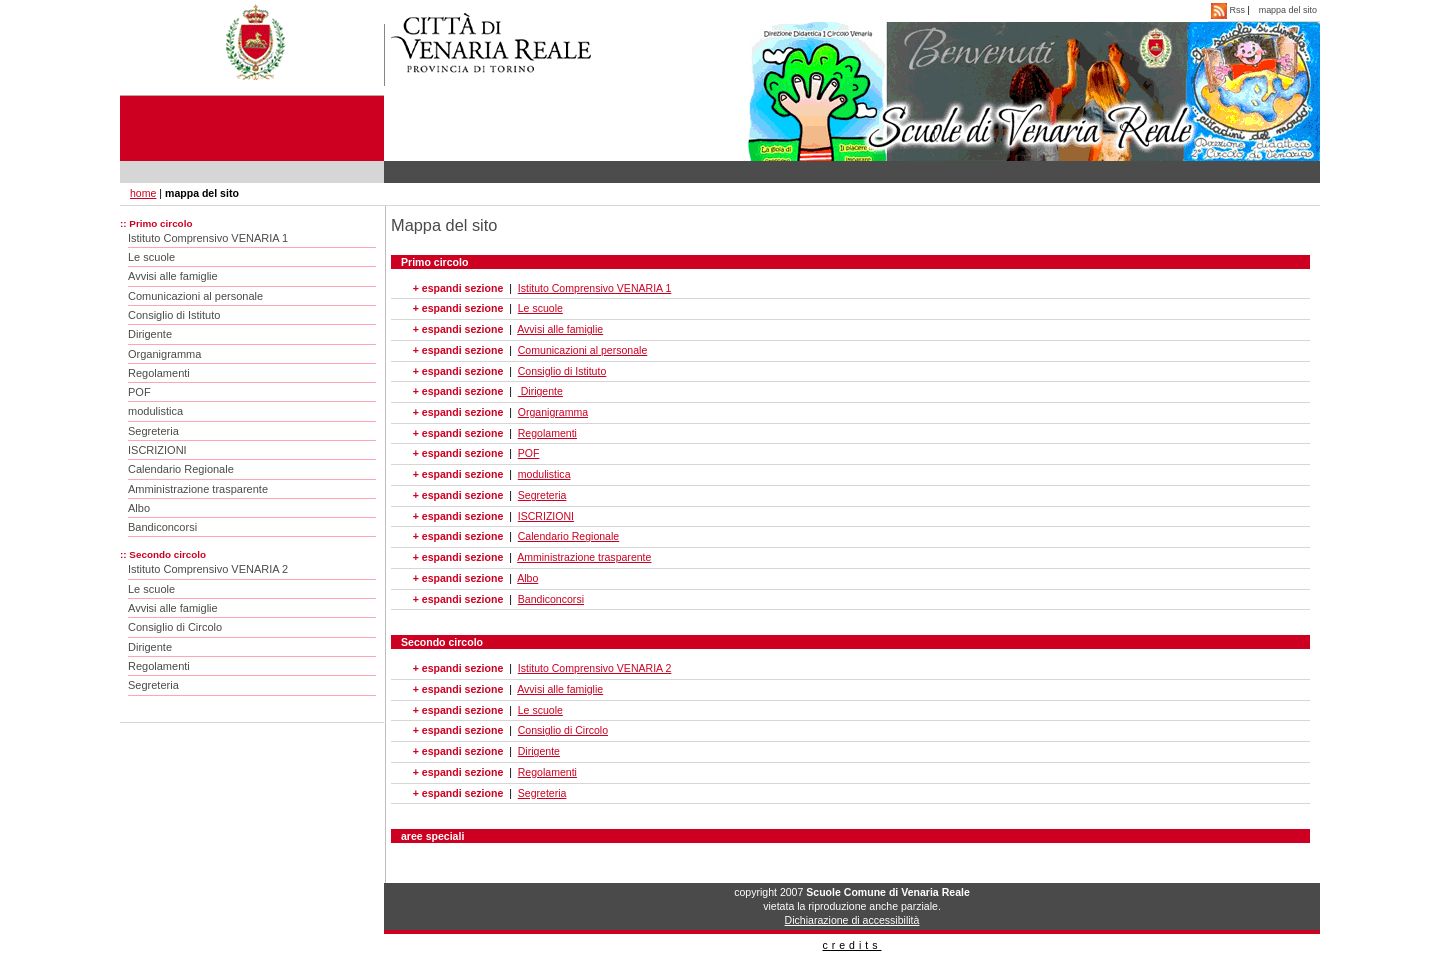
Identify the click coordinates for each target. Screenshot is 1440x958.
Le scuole (151, 257)
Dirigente (150, 334)
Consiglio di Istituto (174, 315)
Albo (139, 508)
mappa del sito (1288, 10)
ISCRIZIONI (157, 450)
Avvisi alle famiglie (173, 276)
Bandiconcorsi (162, 527)
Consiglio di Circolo (175, 627)
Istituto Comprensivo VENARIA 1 (208, 238)
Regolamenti (159, 373)
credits (851, 945)
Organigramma (164, 354)
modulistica (155, 411)
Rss (1229, 10)
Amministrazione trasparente (198, 489)
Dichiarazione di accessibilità (852, 920)
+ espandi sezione (458, 288)
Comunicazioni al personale (195, 296)
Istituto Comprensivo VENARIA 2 (208, 569)
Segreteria (153, 431)
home (143, 193)
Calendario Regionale (181, 469)
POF (139, 392)
